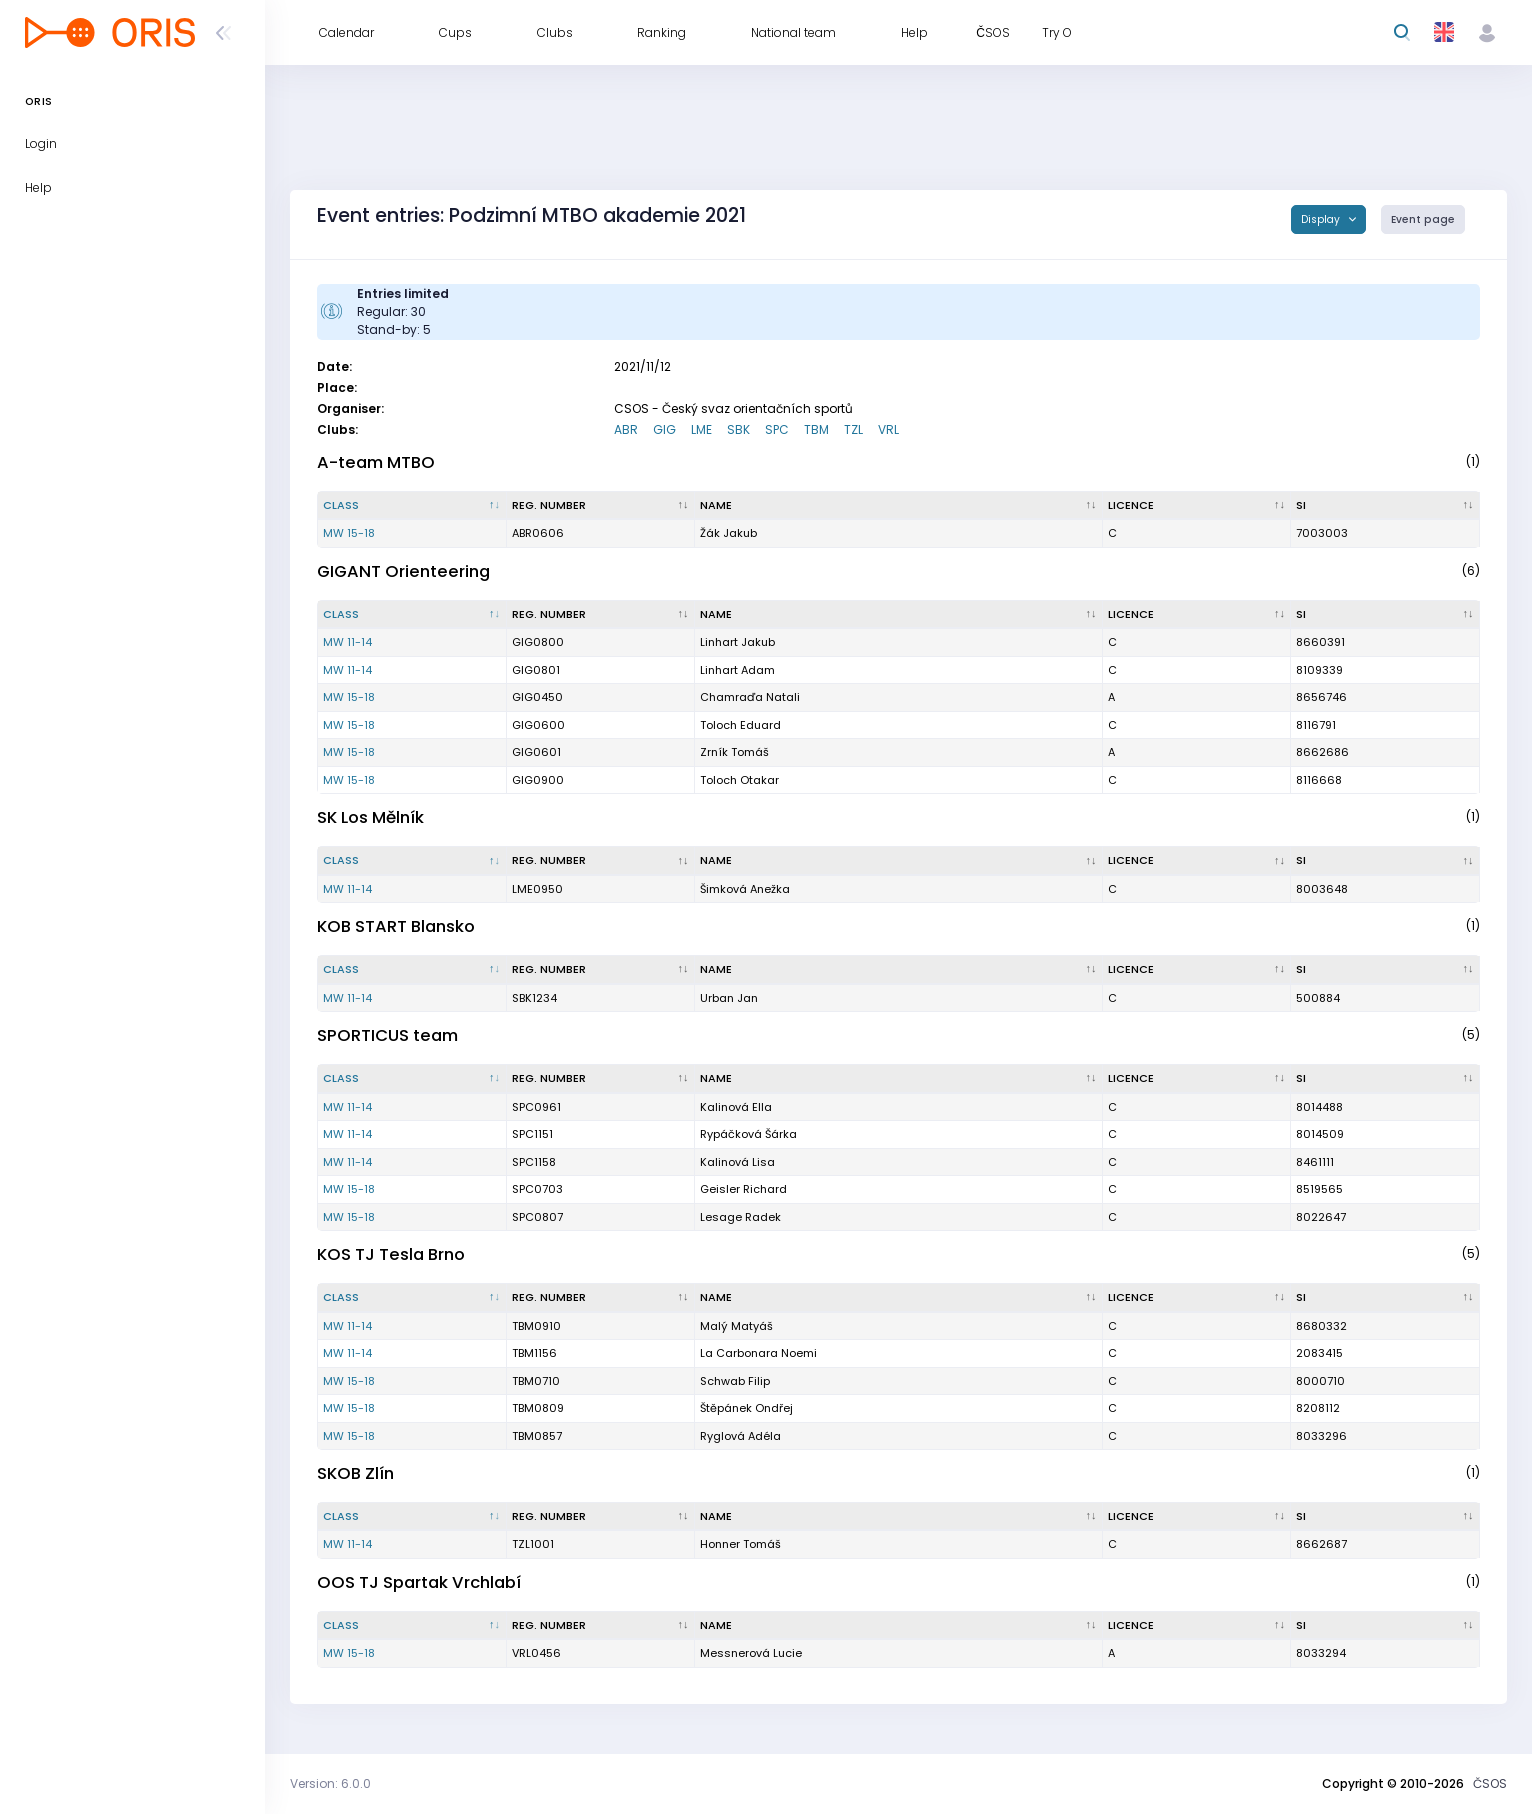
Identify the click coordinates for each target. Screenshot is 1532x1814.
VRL (888, 429)
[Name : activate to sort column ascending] (899, 506)
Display (1322, 219)
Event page (1423, 219)
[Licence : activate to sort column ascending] (1197, 506)
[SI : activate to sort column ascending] (1385, 506)
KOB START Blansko (396, 926)
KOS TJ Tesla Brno (391, 1254)
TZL (853, 429)
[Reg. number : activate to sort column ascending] (601, 506)
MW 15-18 (349, 533)
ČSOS (1490, 1783)
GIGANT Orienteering (403, 571)
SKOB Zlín (355, 1473)
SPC (777, 429)
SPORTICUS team (387, 1035)
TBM (816, 429)
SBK (738, 429)
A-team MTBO (376, 462)
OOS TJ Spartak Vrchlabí (419, 1582)
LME (701, 429)
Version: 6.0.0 (330, 1783)
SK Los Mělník (370, 817)
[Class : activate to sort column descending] (412, 506)
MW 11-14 (347, 642)
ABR (626, 429)
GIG (664, 429)
